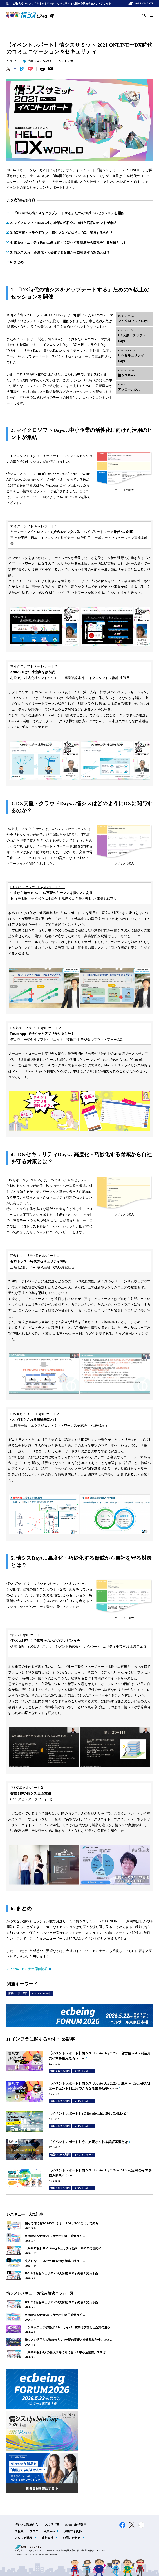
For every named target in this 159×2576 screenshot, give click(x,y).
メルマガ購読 (23, 2537)
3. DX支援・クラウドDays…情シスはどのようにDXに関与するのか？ (61, 233)
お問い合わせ (71, 2537)
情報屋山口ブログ (26, 2531)
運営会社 (47, 2537)
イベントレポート (67, 61)
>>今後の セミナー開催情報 (27, 1969)
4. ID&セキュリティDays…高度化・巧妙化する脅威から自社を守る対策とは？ (68, 243)
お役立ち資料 (73, 2531)
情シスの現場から (26, 2524)
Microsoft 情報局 (75, 2524)
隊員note (49, 2531)
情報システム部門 (39, 61)
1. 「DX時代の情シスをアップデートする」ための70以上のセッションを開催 (67, 213)
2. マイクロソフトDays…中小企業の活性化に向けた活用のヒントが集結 (63, 223)
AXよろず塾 (51, 2524)
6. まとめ (17, 262)
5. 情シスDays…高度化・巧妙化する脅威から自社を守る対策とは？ (60, 252)
